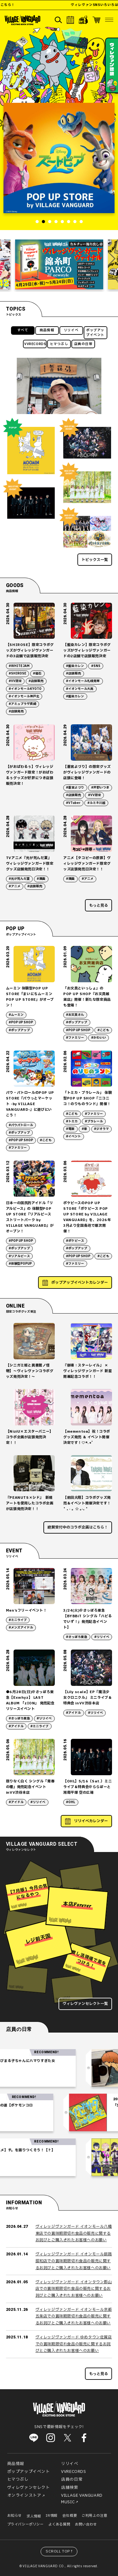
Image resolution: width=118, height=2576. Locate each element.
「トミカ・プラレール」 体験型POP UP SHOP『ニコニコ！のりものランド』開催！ (87, 1098)
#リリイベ (101, 1637)
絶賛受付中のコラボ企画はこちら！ (78, 1527)
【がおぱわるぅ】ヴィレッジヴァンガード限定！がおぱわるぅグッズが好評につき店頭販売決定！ (29, 775)
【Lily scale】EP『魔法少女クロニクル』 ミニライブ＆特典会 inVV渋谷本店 (87, 1697)
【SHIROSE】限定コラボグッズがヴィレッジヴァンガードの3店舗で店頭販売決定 (30, 650)
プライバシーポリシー (25, 2524)
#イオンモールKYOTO (25, 689)
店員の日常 (83, 344)
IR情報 (51, 2515)
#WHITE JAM (19, 666)
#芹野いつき (100, 787)
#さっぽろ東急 (76, 1637)
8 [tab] (81, 221)
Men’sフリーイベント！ (26, 1610)
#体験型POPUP (20, 1264)
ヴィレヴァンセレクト (28, 2487)
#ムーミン (16, 1015)
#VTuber (73, 803)
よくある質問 (59, 2524)
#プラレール (94, 1121)
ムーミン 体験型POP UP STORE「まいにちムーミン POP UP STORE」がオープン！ (30, 997)
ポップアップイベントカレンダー (79, 1282)
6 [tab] (68, 221)
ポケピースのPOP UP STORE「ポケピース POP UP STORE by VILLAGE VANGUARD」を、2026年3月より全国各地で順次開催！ (87, 1217)
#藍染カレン (75, 666)
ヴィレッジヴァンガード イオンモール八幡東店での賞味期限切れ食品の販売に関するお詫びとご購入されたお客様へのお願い (74, 2233)
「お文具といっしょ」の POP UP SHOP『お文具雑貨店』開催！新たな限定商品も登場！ (87, 997)
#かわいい (98, 1038)
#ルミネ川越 (96, 803)
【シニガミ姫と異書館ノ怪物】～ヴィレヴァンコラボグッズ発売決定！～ (29, 1371)
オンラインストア (24, 2495)
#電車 (70, 1129)
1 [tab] (37, 221)
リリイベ (71, 330)
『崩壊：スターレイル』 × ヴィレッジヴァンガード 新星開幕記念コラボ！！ (87, 1371)
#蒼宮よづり (75, 787)
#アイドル (16, 1726)
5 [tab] (62, 221)
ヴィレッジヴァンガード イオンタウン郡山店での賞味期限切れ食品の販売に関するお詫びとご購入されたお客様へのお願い (74, 2288)
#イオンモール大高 (79, 689)
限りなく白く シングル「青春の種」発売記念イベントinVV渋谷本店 (30, 1787)
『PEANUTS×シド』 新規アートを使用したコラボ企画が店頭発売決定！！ (29, 1503)
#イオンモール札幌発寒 (83, 681)
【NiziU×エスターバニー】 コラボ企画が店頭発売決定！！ (29, 1437)
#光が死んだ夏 (19, 879)
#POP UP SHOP (21, 1022)
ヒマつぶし (59, 344)
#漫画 (41, 879)
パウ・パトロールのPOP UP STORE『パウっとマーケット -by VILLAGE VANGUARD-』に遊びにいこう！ (30, 1104)
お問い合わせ (86, 2524)
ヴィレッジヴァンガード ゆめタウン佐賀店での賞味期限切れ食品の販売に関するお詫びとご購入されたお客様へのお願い (74, 2343)
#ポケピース (75, 1241)
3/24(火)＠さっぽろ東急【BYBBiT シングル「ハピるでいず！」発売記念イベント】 (87, 1619)
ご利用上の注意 (94, 2515)
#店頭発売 (16, 711)
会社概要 (69, 2515)
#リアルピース (19, 1256)
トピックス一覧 (94, 560)
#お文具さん (75, 1015)
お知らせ (14, 2515)
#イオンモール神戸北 (24, 696)
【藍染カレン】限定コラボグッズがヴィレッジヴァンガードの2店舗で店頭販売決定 (87, 650)
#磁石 (37, 673)
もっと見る (98, 905)
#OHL (70, 1802)
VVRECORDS (35, 344)
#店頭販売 (36, 681)
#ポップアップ (19, 1030)
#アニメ (14, 886)
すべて (22, 330)
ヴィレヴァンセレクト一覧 (85, 2004)
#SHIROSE (17, 673)
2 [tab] (43, 221)
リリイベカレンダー (91, 1821)
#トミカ (72, 1121)
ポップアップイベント (95, 333)
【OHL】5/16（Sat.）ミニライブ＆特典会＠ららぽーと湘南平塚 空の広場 (87, 1787)
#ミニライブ (18, 1620)
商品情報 (47, 330)
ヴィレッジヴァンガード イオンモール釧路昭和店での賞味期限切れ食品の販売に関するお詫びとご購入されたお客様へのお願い (74, 2260)
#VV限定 (15, 681)
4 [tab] (56, 221)
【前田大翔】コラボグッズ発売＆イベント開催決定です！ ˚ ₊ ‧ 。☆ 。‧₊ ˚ (87, 1503)
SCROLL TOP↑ (60, 2551)
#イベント (73, 1136)
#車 (84, 1129)
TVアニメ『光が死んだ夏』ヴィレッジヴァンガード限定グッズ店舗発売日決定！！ (29, 863)
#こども (103, 1030)
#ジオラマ (101, 1129)
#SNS (95, 666)
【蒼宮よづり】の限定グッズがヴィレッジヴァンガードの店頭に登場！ (87, 772)
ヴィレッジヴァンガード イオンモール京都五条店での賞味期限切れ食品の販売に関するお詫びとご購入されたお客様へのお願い (74, 2316)
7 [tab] (74, 221)
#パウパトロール (21, 1125)
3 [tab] (49, 221)
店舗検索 (69, 2487)
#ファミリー (75, 1038)
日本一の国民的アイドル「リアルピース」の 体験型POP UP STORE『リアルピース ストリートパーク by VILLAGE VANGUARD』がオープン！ (30, 1217)
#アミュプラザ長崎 (22, 704)
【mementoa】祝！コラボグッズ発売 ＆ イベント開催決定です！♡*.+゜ (86, 1437)
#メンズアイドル (21, 1627)
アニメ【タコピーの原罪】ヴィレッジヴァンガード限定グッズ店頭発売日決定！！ (87, 863)
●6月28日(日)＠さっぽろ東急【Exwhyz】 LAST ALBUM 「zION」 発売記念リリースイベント (30, 1700)
